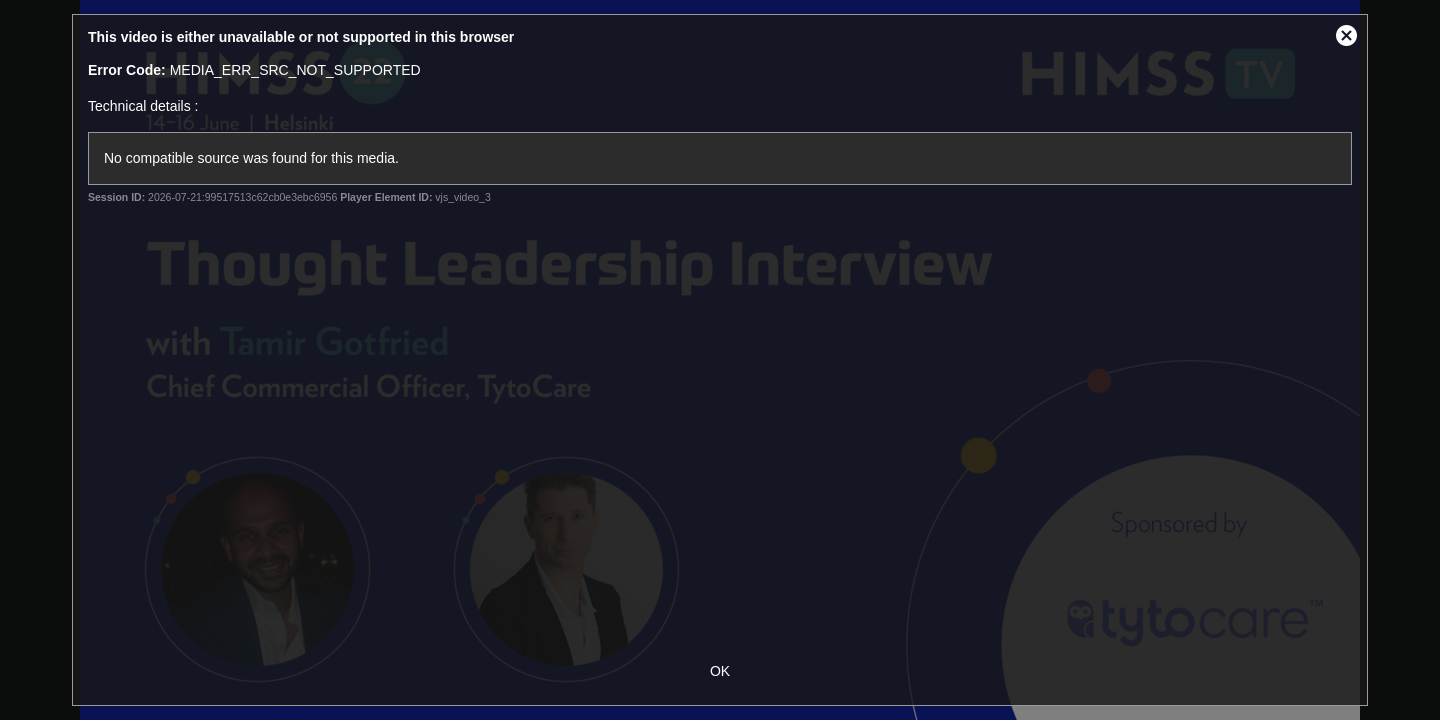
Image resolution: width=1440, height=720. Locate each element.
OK (720, 671)
